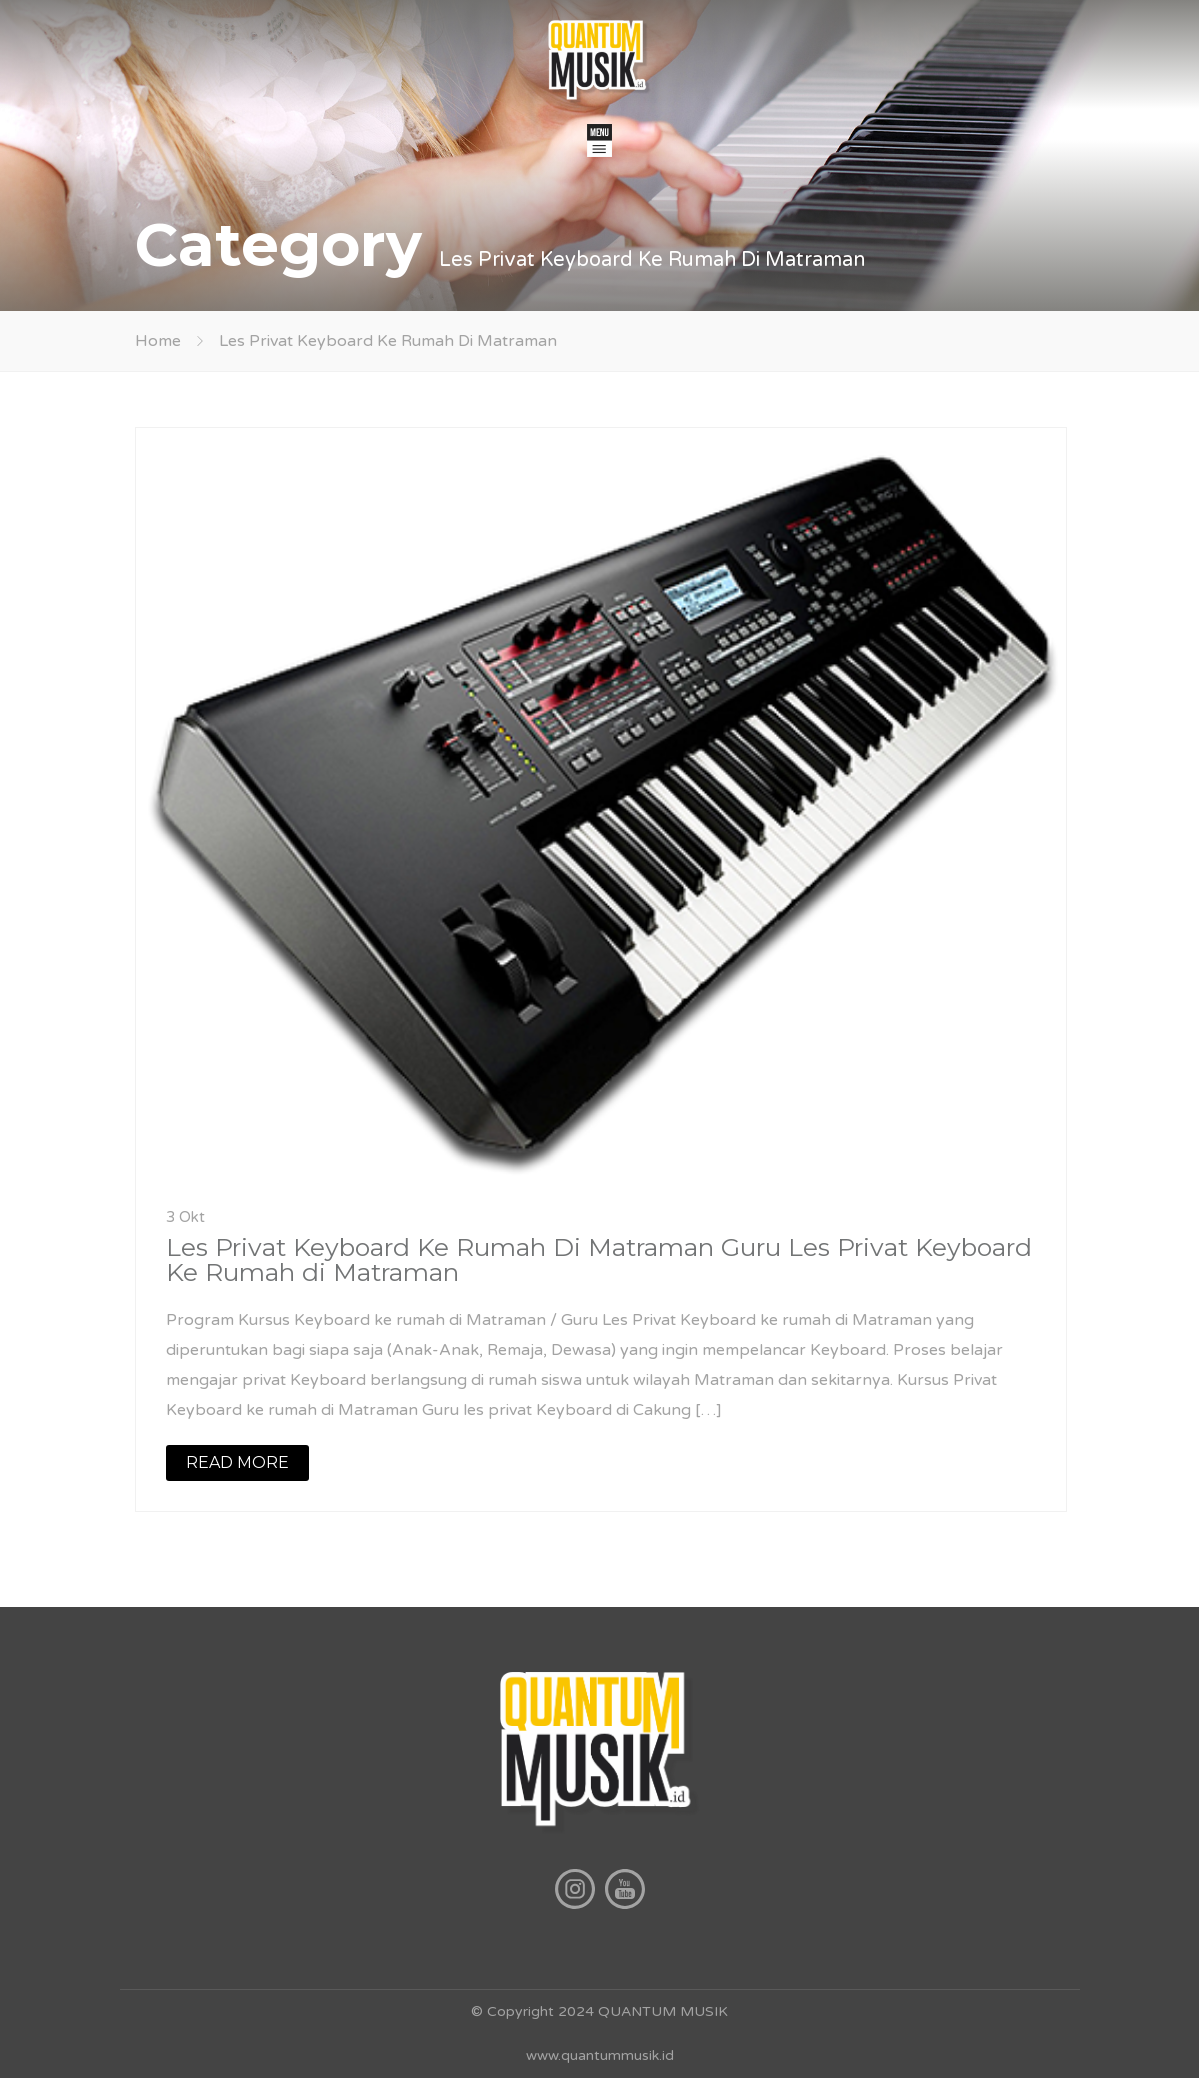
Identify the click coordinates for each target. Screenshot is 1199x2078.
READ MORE (237, 1462)
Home (158, 341)
